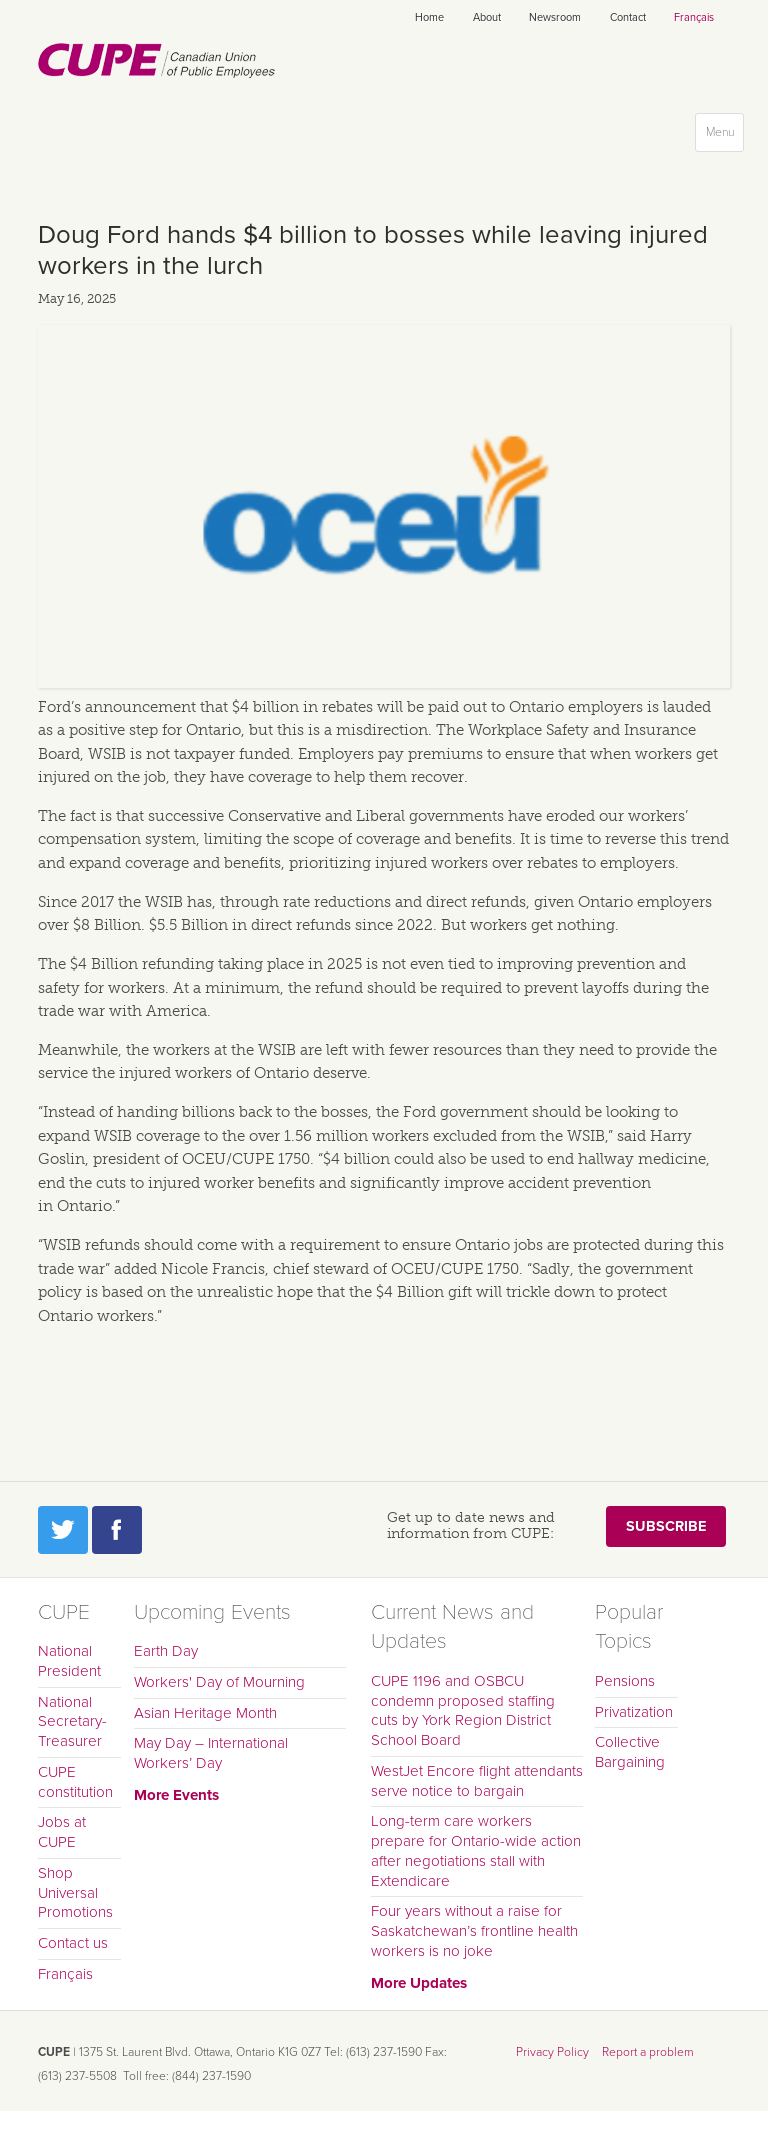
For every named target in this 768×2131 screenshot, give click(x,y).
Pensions (625, 1681)
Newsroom (555, 17)
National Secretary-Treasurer (72, 1722)
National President (69, 1661)
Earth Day (166, 1651)
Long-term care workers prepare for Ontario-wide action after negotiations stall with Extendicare (476, 1850)
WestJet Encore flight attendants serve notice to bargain (477, 1781)
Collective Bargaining (630, 1752)
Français (694, 17)
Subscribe (666, 1526)
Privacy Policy (552, 2052)
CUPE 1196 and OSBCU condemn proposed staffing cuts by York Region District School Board (463, 1710)
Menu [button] (724, 136)
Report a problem (648, 2052)
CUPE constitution (75, 1782)
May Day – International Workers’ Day (211, 1753)
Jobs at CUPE (62, 1832)
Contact (628, 17)
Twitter (63, 1530)
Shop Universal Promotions (75, 1893)
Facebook (117, 1530)
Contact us (73, 1943)
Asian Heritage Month (205, 1713)
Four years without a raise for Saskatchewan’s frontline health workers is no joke (474, 1931)
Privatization (634, 1712)
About (487, 17)
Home (429, 17)
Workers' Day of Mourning (219, 1682)
